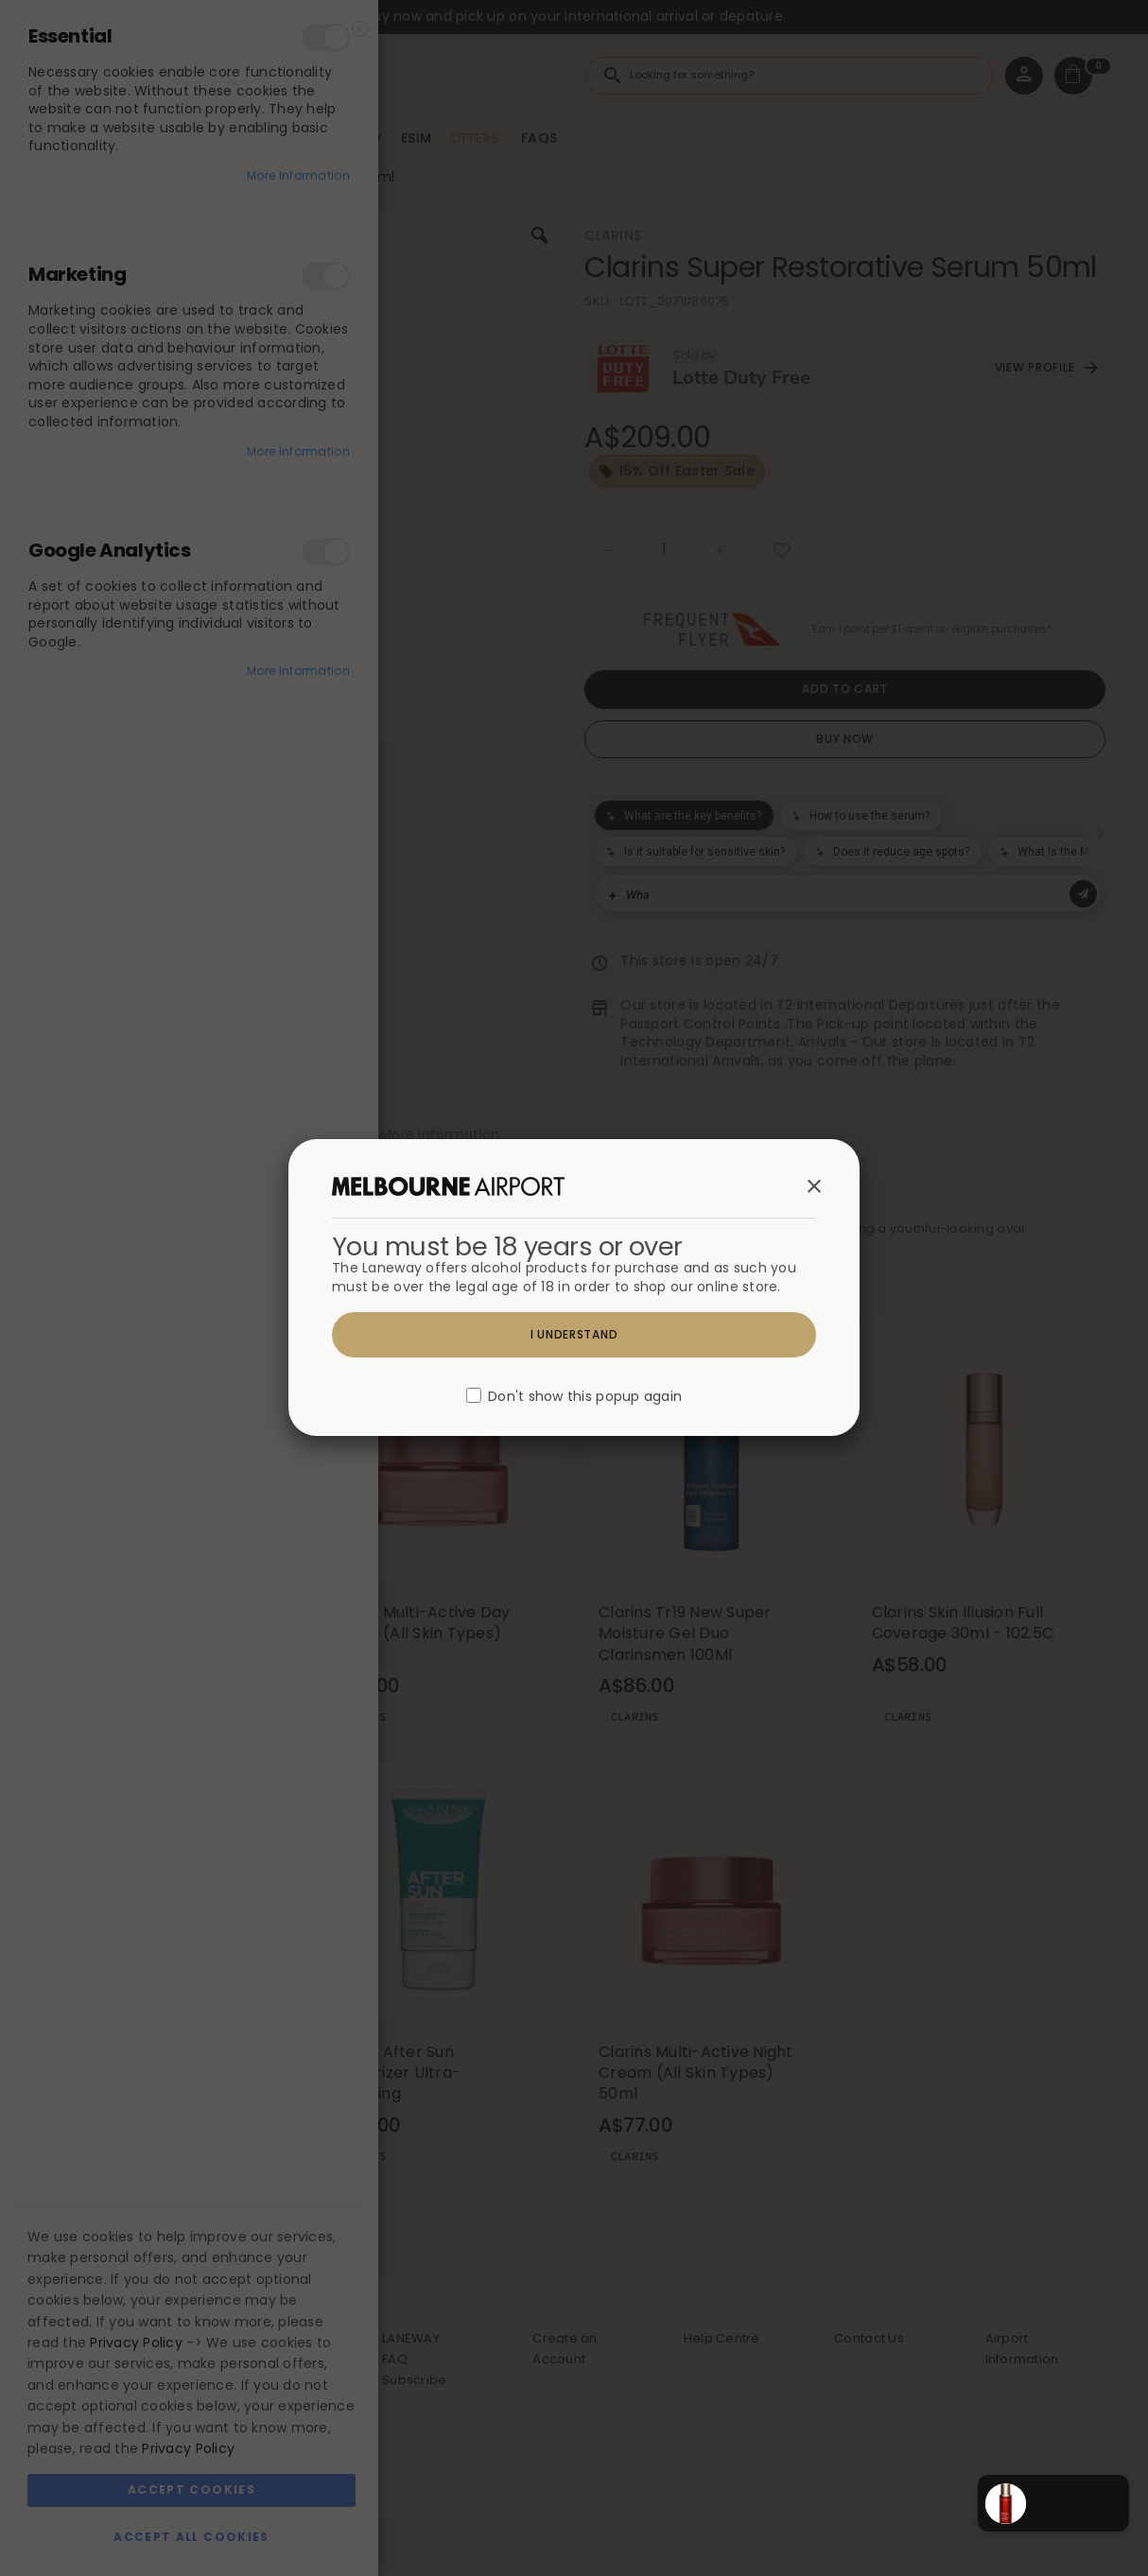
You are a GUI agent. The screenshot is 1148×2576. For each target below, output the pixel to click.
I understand (574, 1334)
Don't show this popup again (585, 1397)
